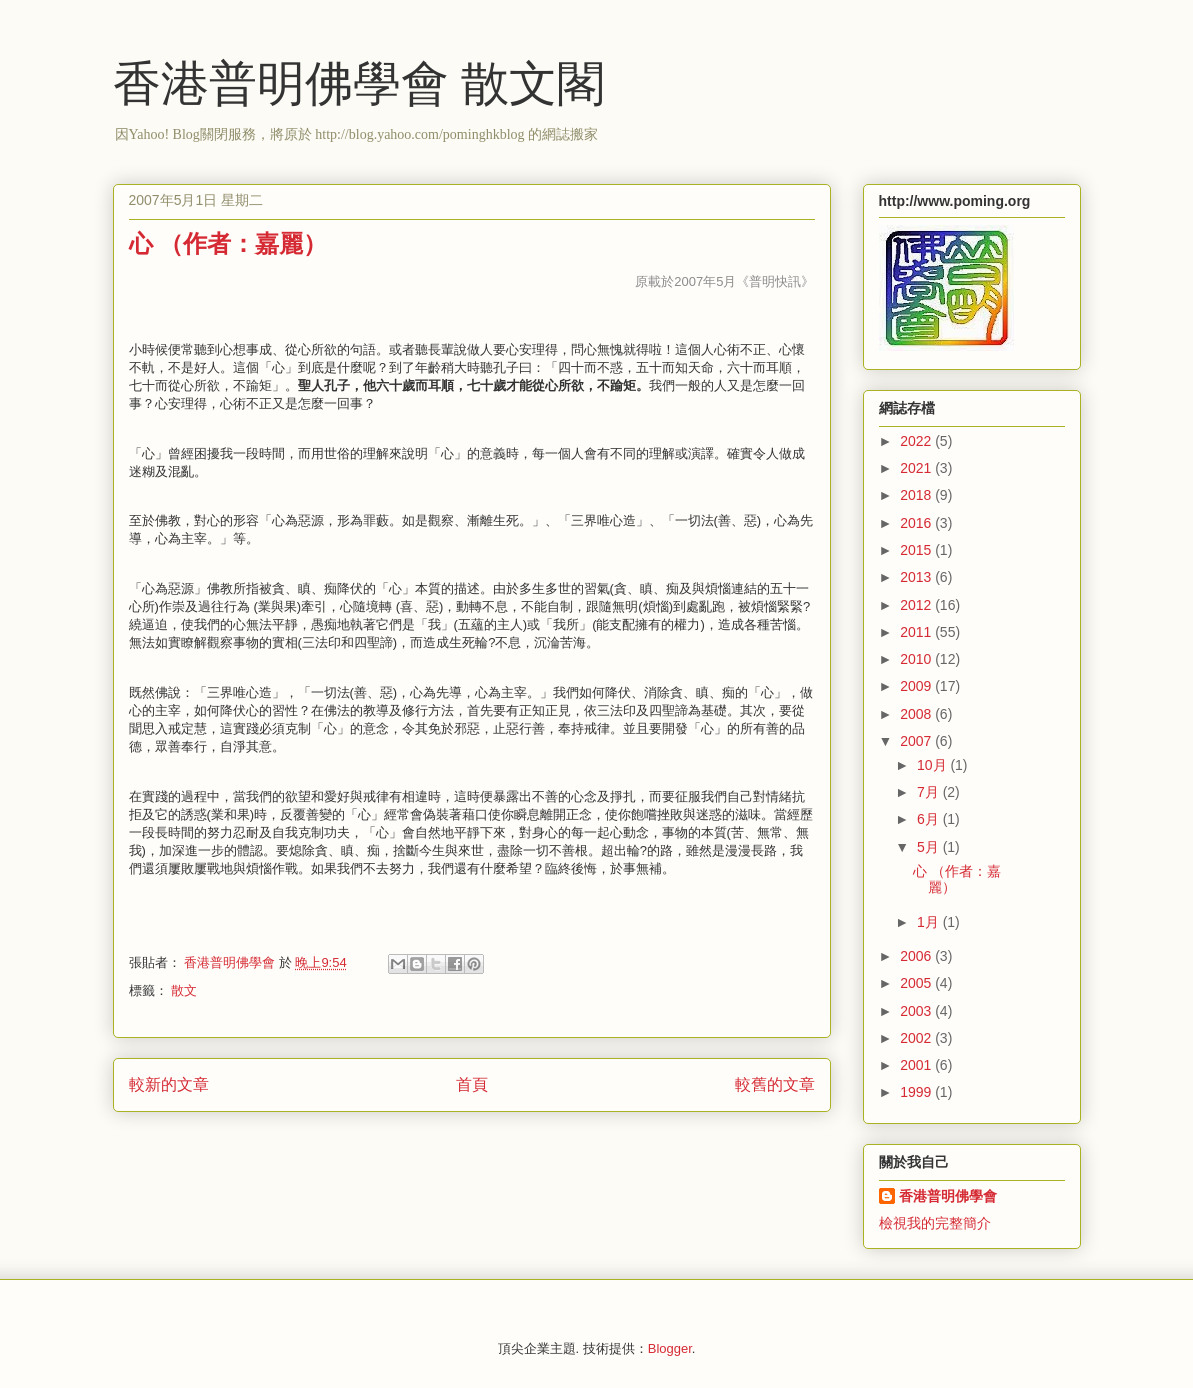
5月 (930, 847)
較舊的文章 (775, 1084)
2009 (917, 686)
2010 (917, 659)
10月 (933, 765)
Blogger (670, 1348)
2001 (917, 1065)
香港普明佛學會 (948, 1196)
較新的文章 (169, 1084)
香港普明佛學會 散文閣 (359, 83)
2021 (917, 468)
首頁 (472, 1084)
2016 (917, 523)
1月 (930, 922)
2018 (917, 495)
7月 (930, 792)
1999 (917, 1092)
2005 (917, 983)
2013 (917, 577)
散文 (184, 990)
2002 (917, 1038)
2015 (917, 550)
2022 (917, 441)
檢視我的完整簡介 (935, 1223)
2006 (917, 956)
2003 (917, 1011)
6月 (930, 819)
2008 (917, 714)
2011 (917, 632)
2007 (917, 741)
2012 (917, 605)
